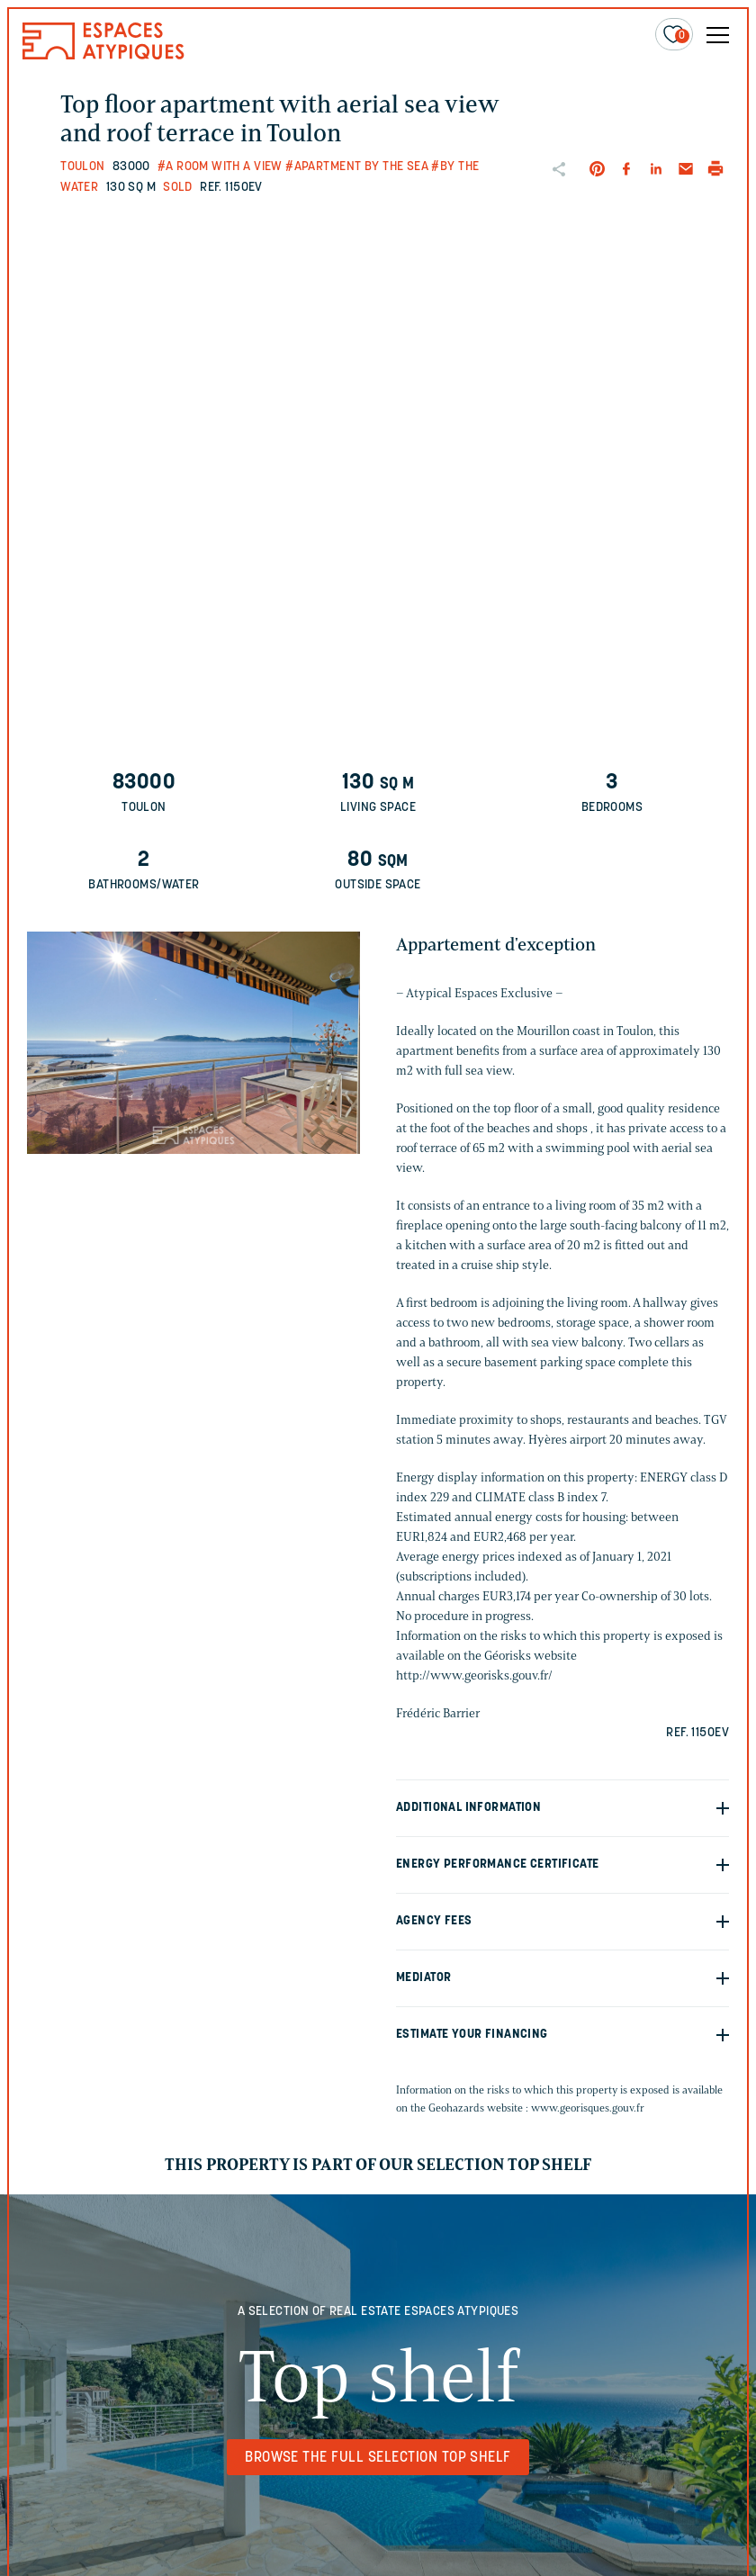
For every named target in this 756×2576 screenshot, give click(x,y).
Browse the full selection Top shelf (378, 2458)
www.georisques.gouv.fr (587, 2107)
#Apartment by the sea (356, 167)
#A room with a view (220, 167)
